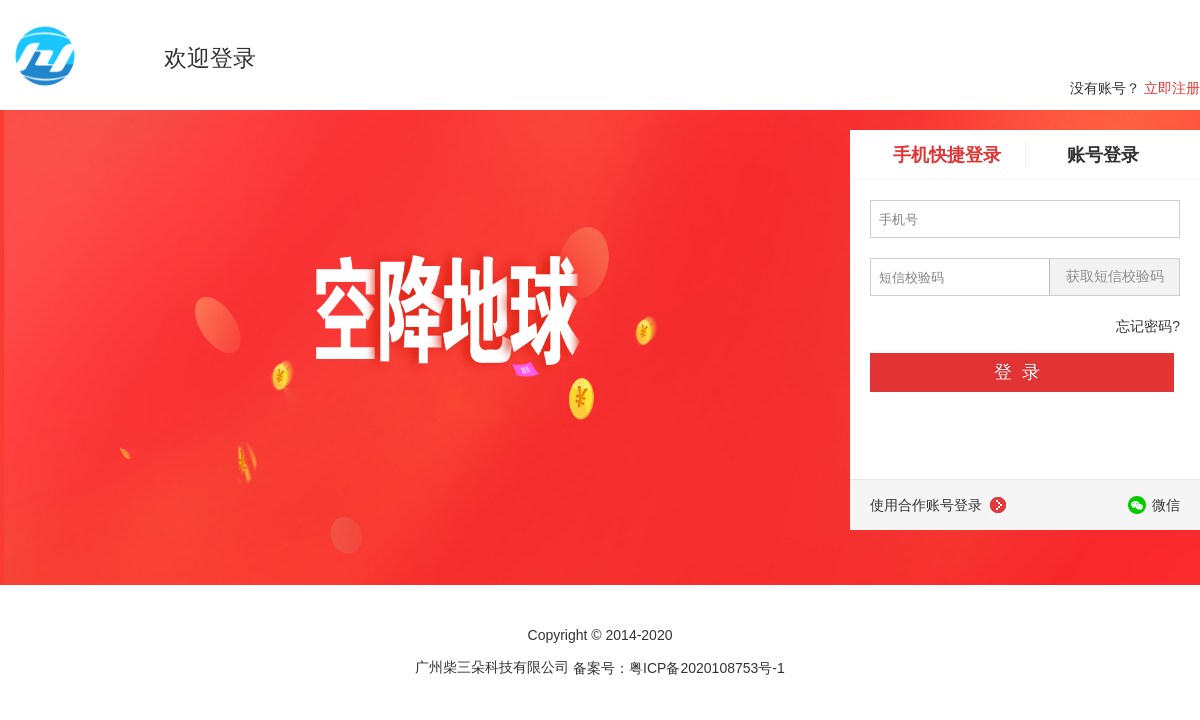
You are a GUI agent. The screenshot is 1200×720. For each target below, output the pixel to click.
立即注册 (1172, 88)
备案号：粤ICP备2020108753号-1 (679, 667)
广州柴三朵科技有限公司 (492, 667)
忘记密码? (1148, 326)
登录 (1022, 372)
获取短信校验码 (1115, 276)
